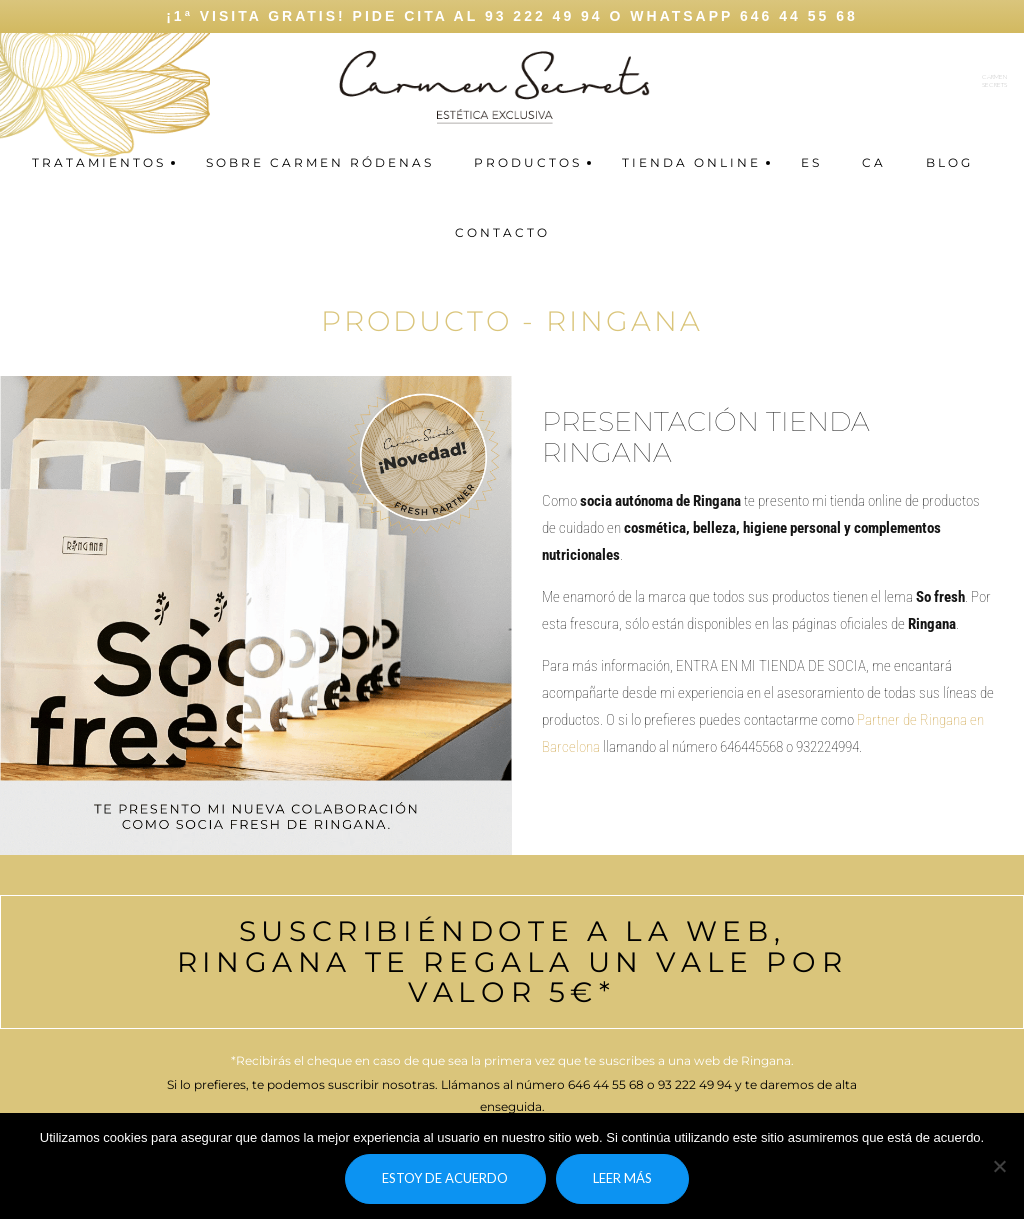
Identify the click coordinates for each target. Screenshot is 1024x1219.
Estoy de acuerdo (445, 1178)
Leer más (622, 1178)
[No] (999, 1166)
